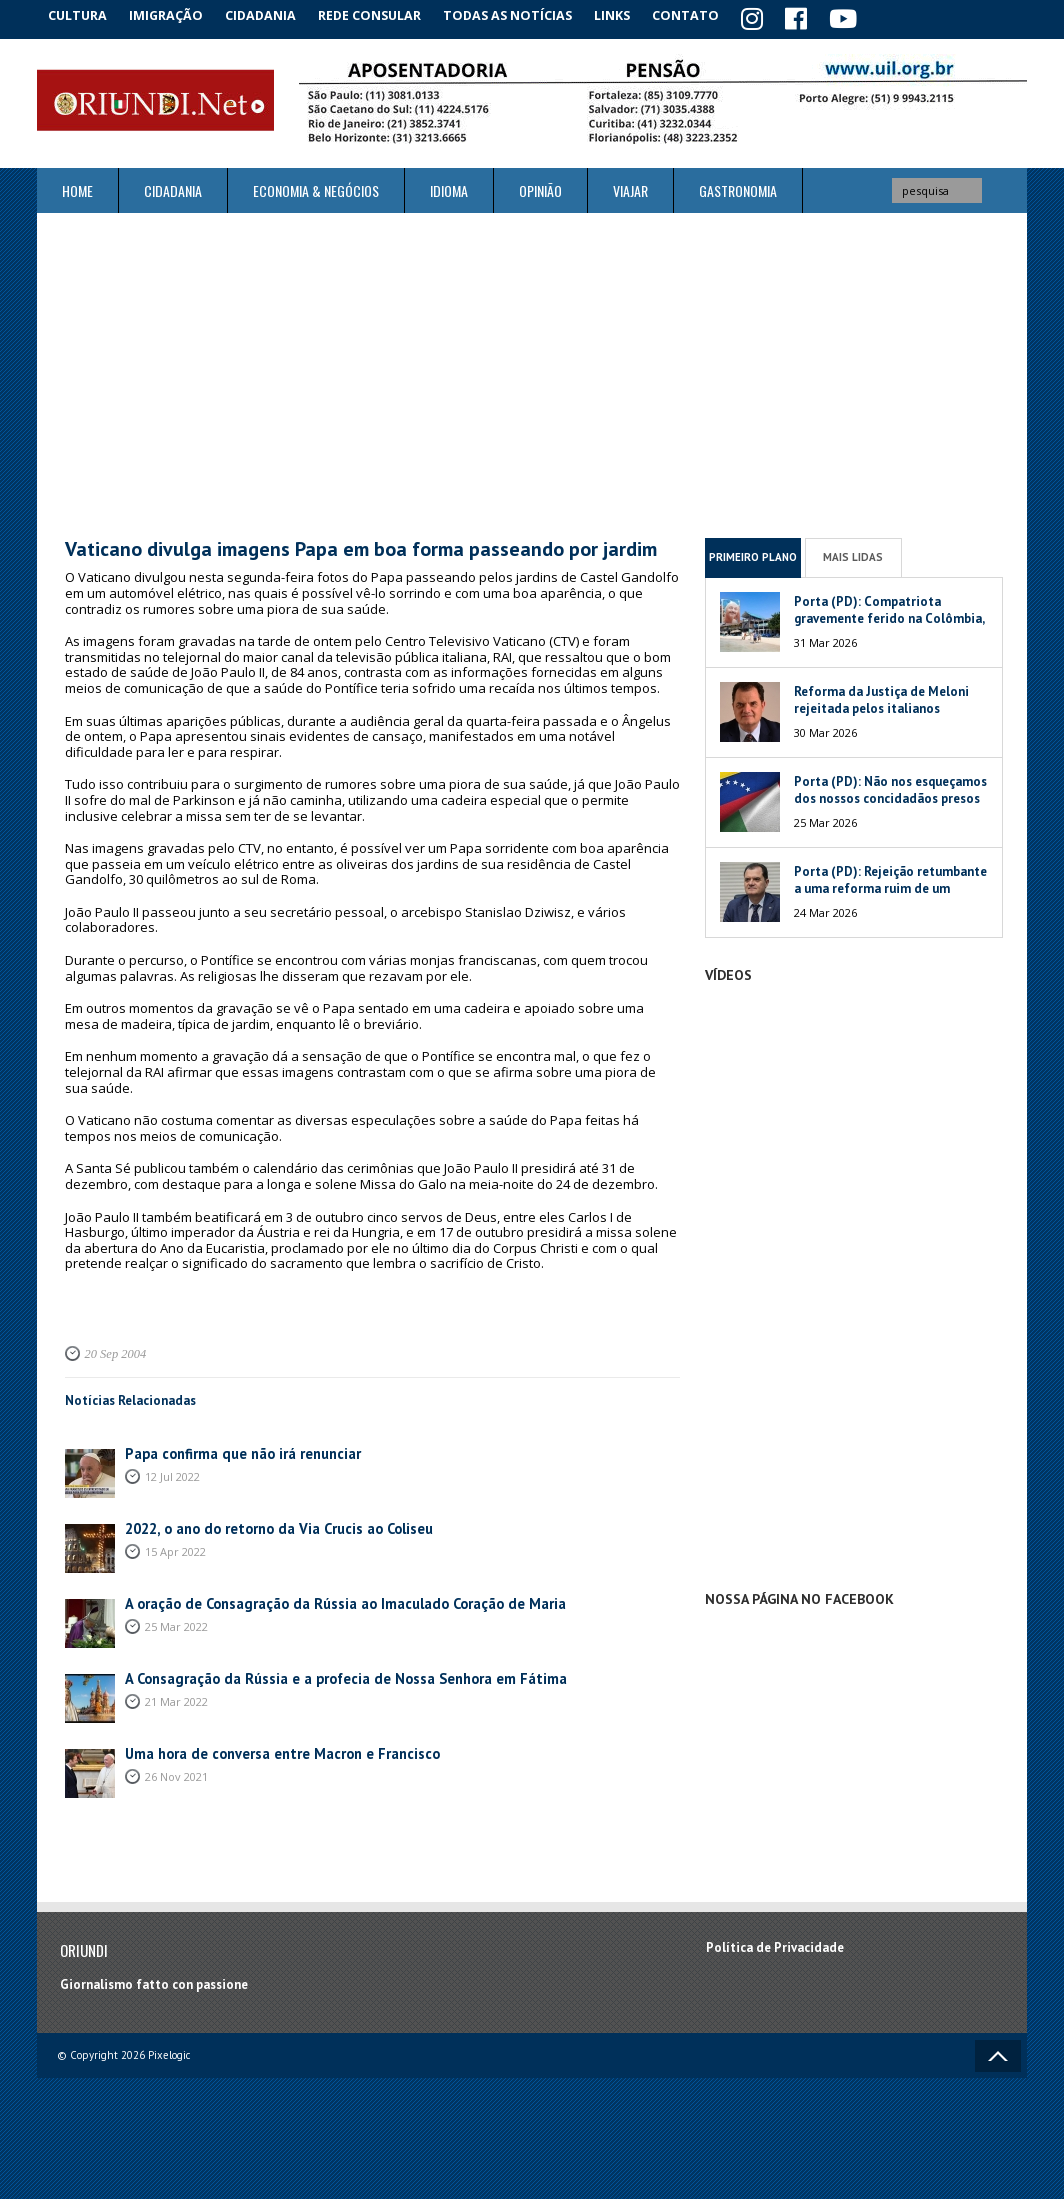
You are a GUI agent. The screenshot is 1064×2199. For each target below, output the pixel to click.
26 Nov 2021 (176, 1772)
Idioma (449, 187)
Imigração (176, 14)
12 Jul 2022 (172, 1472)
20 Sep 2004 (112, 1350)
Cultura (81, 14)
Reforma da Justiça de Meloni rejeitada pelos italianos (881, 696)
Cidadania (275, 14)
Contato (712, 14)
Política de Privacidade (775, 1944)
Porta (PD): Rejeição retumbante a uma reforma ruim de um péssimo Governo (890, 884)
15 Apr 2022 (175, 1547)
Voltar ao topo (998, 2052)
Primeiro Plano (753, 554)
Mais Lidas (853, 554)
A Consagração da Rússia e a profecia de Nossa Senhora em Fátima (321, 1675)
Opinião (540, 187)
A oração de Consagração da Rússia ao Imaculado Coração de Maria (323, 1600)
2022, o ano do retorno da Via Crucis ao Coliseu (264, 1525)
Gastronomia (738, 187)
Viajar (630, 187)
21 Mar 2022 (176, 1697)
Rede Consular (387, 14)
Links (633, 14)
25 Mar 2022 (176, 1622)
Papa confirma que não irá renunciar (229, 1450)
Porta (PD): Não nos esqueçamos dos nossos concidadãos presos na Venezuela (890, 794)
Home (77, 187)
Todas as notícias (525, 14)
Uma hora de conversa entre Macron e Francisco (265, 1750)
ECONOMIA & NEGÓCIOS (316, 187)
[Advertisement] (532, 372)
